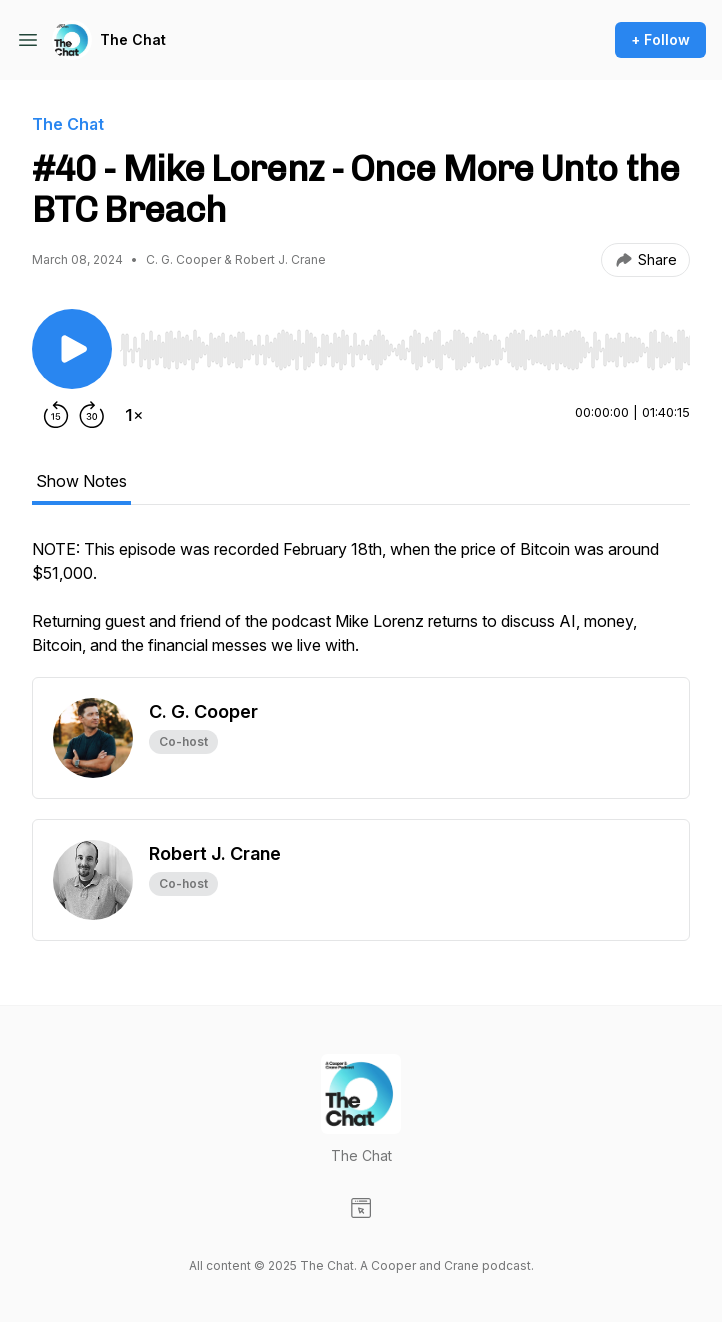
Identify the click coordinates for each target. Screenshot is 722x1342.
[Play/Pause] (72, 349)
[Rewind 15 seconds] (56, 415)
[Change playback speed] (134, 415)
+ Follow (660, 39)
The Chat (133, 39)
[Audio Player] (405, 344)
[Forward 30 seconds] (92, 415)
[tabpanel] (361, 607)
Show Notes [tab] (81, 481)
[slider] (405, 350)
